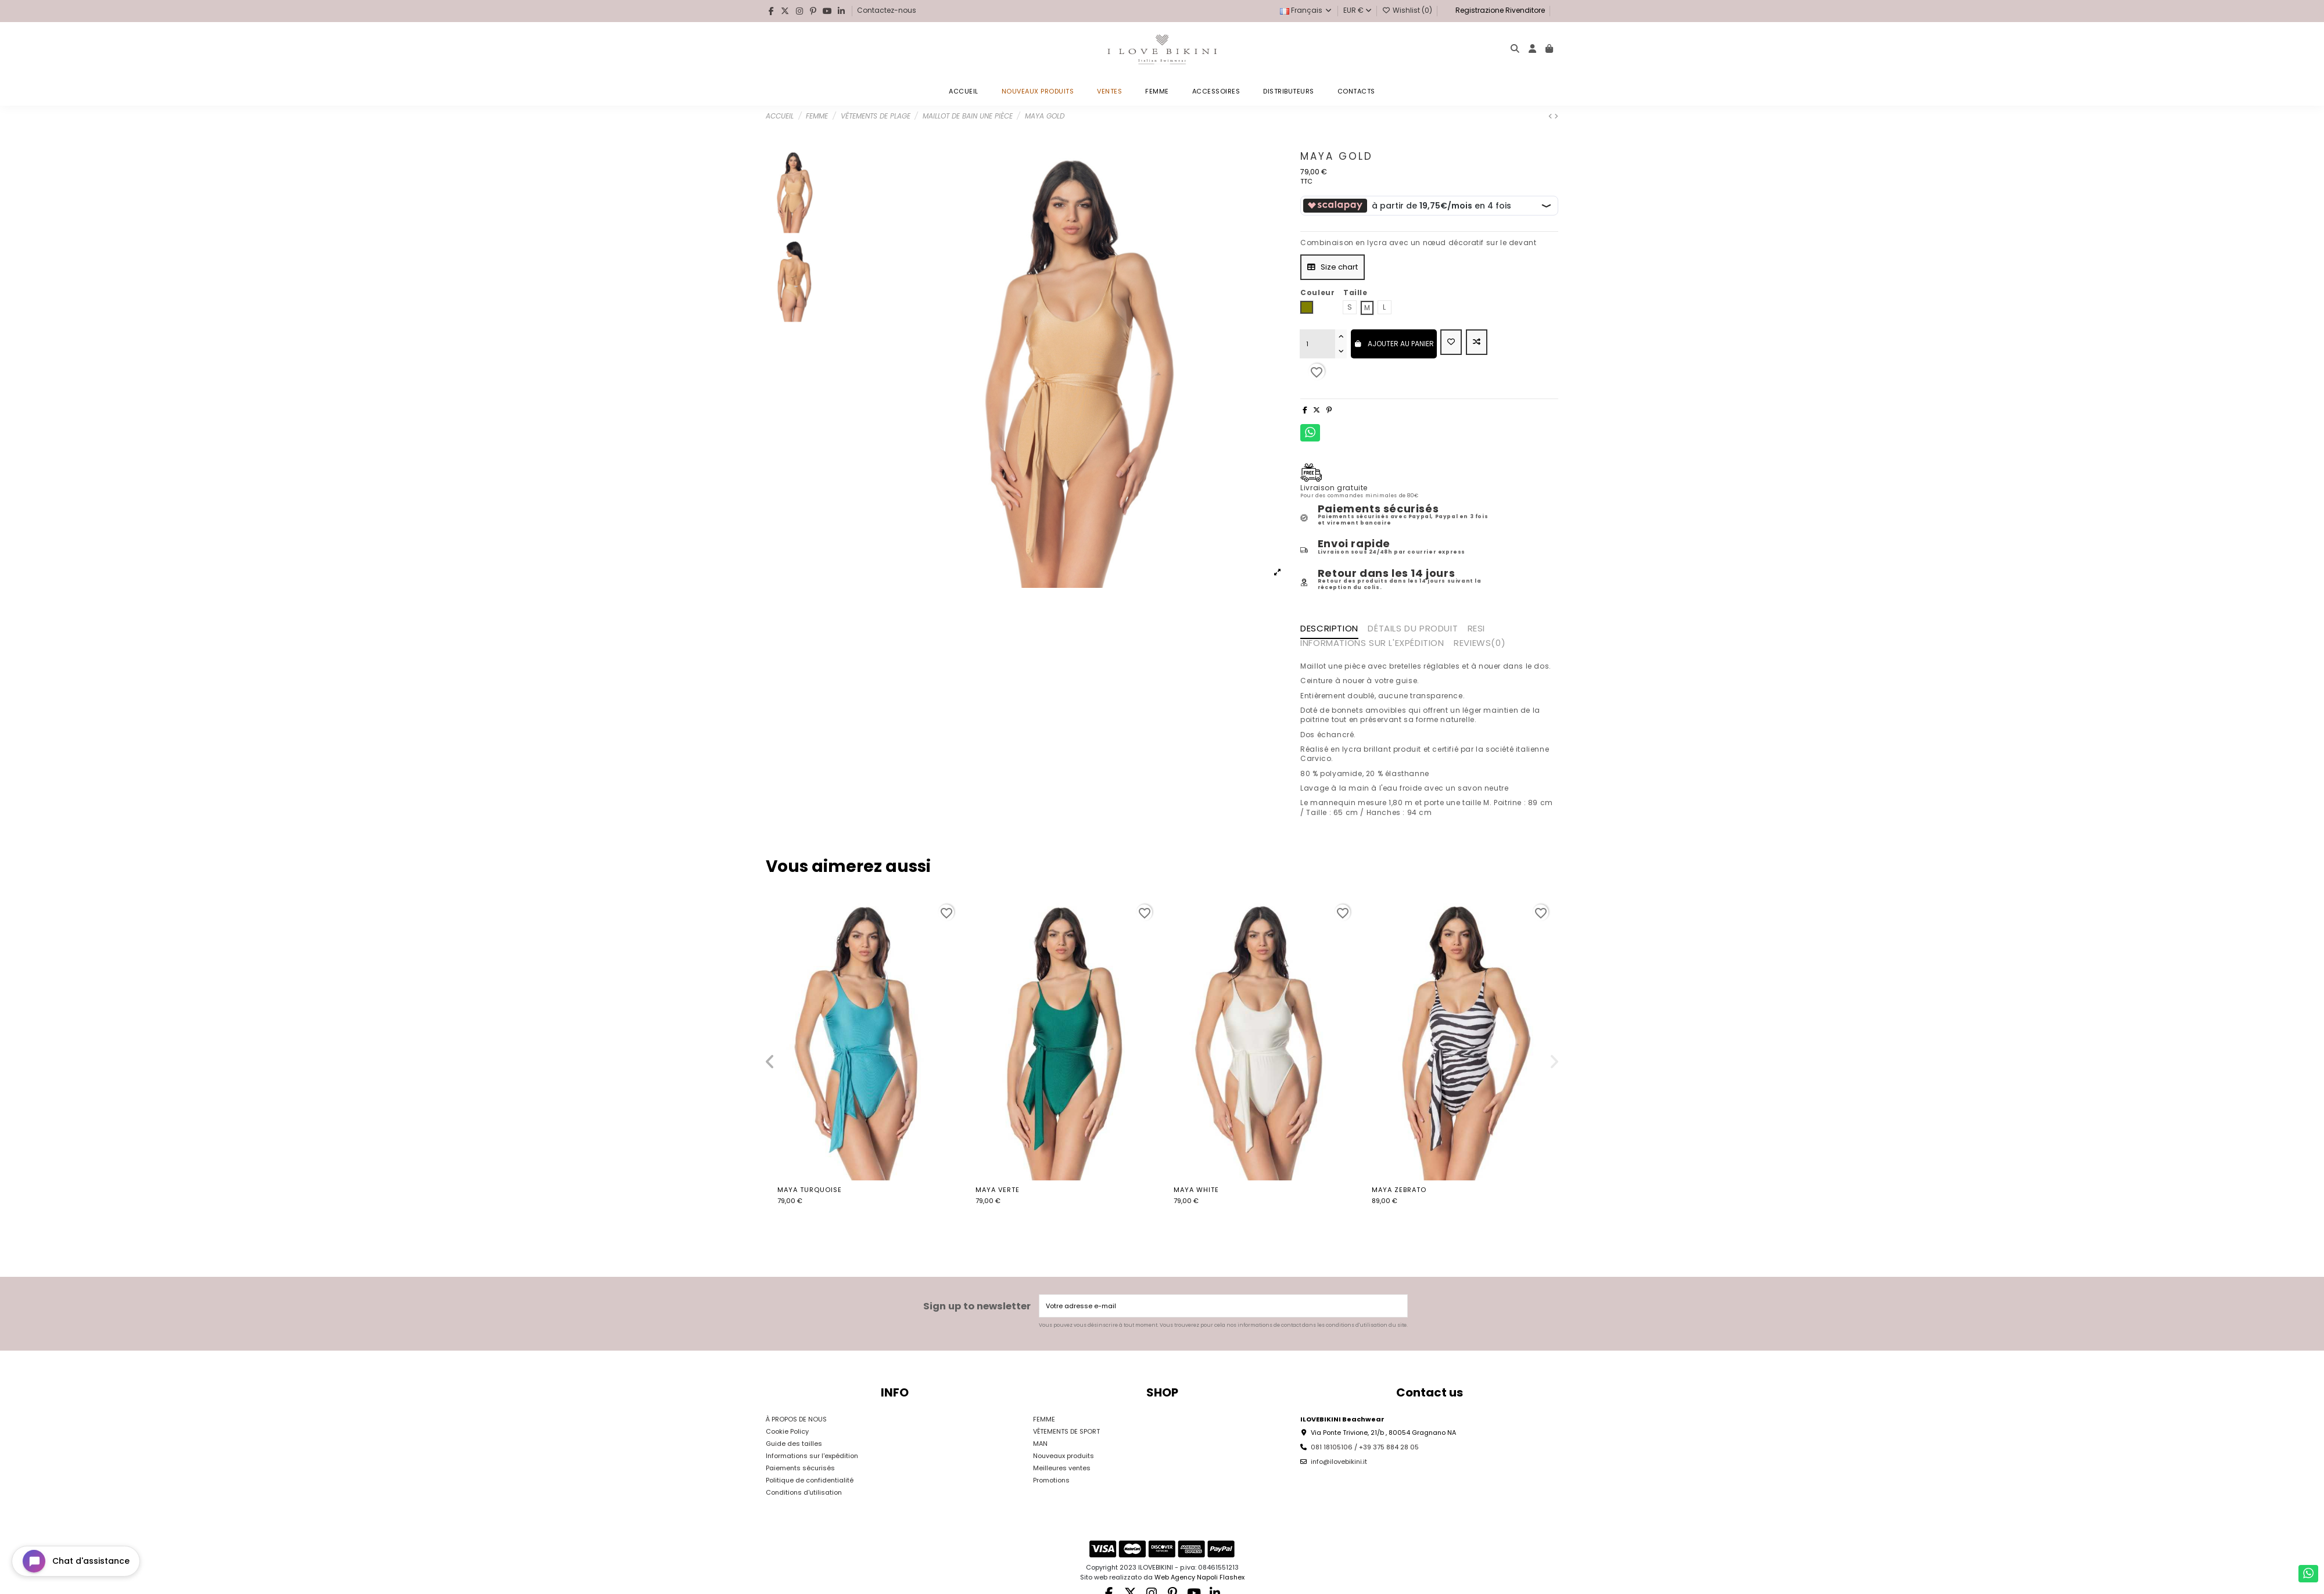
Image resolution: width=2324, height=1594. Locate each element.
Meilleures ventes (1062, 1468)
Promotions (1051, 1480)
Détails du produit (1413, 629)
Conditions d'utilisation (804, 1492)
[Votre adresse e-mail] (1214, 1306)
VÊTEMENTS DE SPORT (1066, 1431)
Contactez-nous (886, 10)
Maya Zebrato (1399, 1189)
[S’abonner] (1397, 1306)
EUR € (1357, 10)
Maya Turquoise (809, 1189)
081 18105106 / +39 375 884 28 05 (1365, 1447)
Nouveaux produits (1063, 1455)
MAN (1040, 1443)
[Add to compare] (1476, 342)
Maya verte (997, 1189)
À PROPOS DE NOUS (796, 1419)
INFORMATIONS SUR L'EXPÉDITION (1372, 643)
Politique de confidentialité (809, 1480)
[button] (770, 1062)
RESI (1476, 629)
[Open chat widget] (76, 1561)
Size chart (1332, 266)
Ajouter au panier (1394, 344)
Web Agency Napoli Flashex (1199, 1577)
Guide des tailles (794, 1443)
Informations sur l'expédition (812, 1455)
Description (1329, 629)
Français (1306, 10)
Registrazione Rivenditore (1499, 10)
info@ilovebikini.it (1339, 1461)
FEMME (1044, 1419)
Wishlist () (1408, 10)
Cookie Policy (787, 1431)
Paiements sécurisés (800, 1468)
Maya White (1196, 1189)
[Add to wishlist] (1451, 342)
